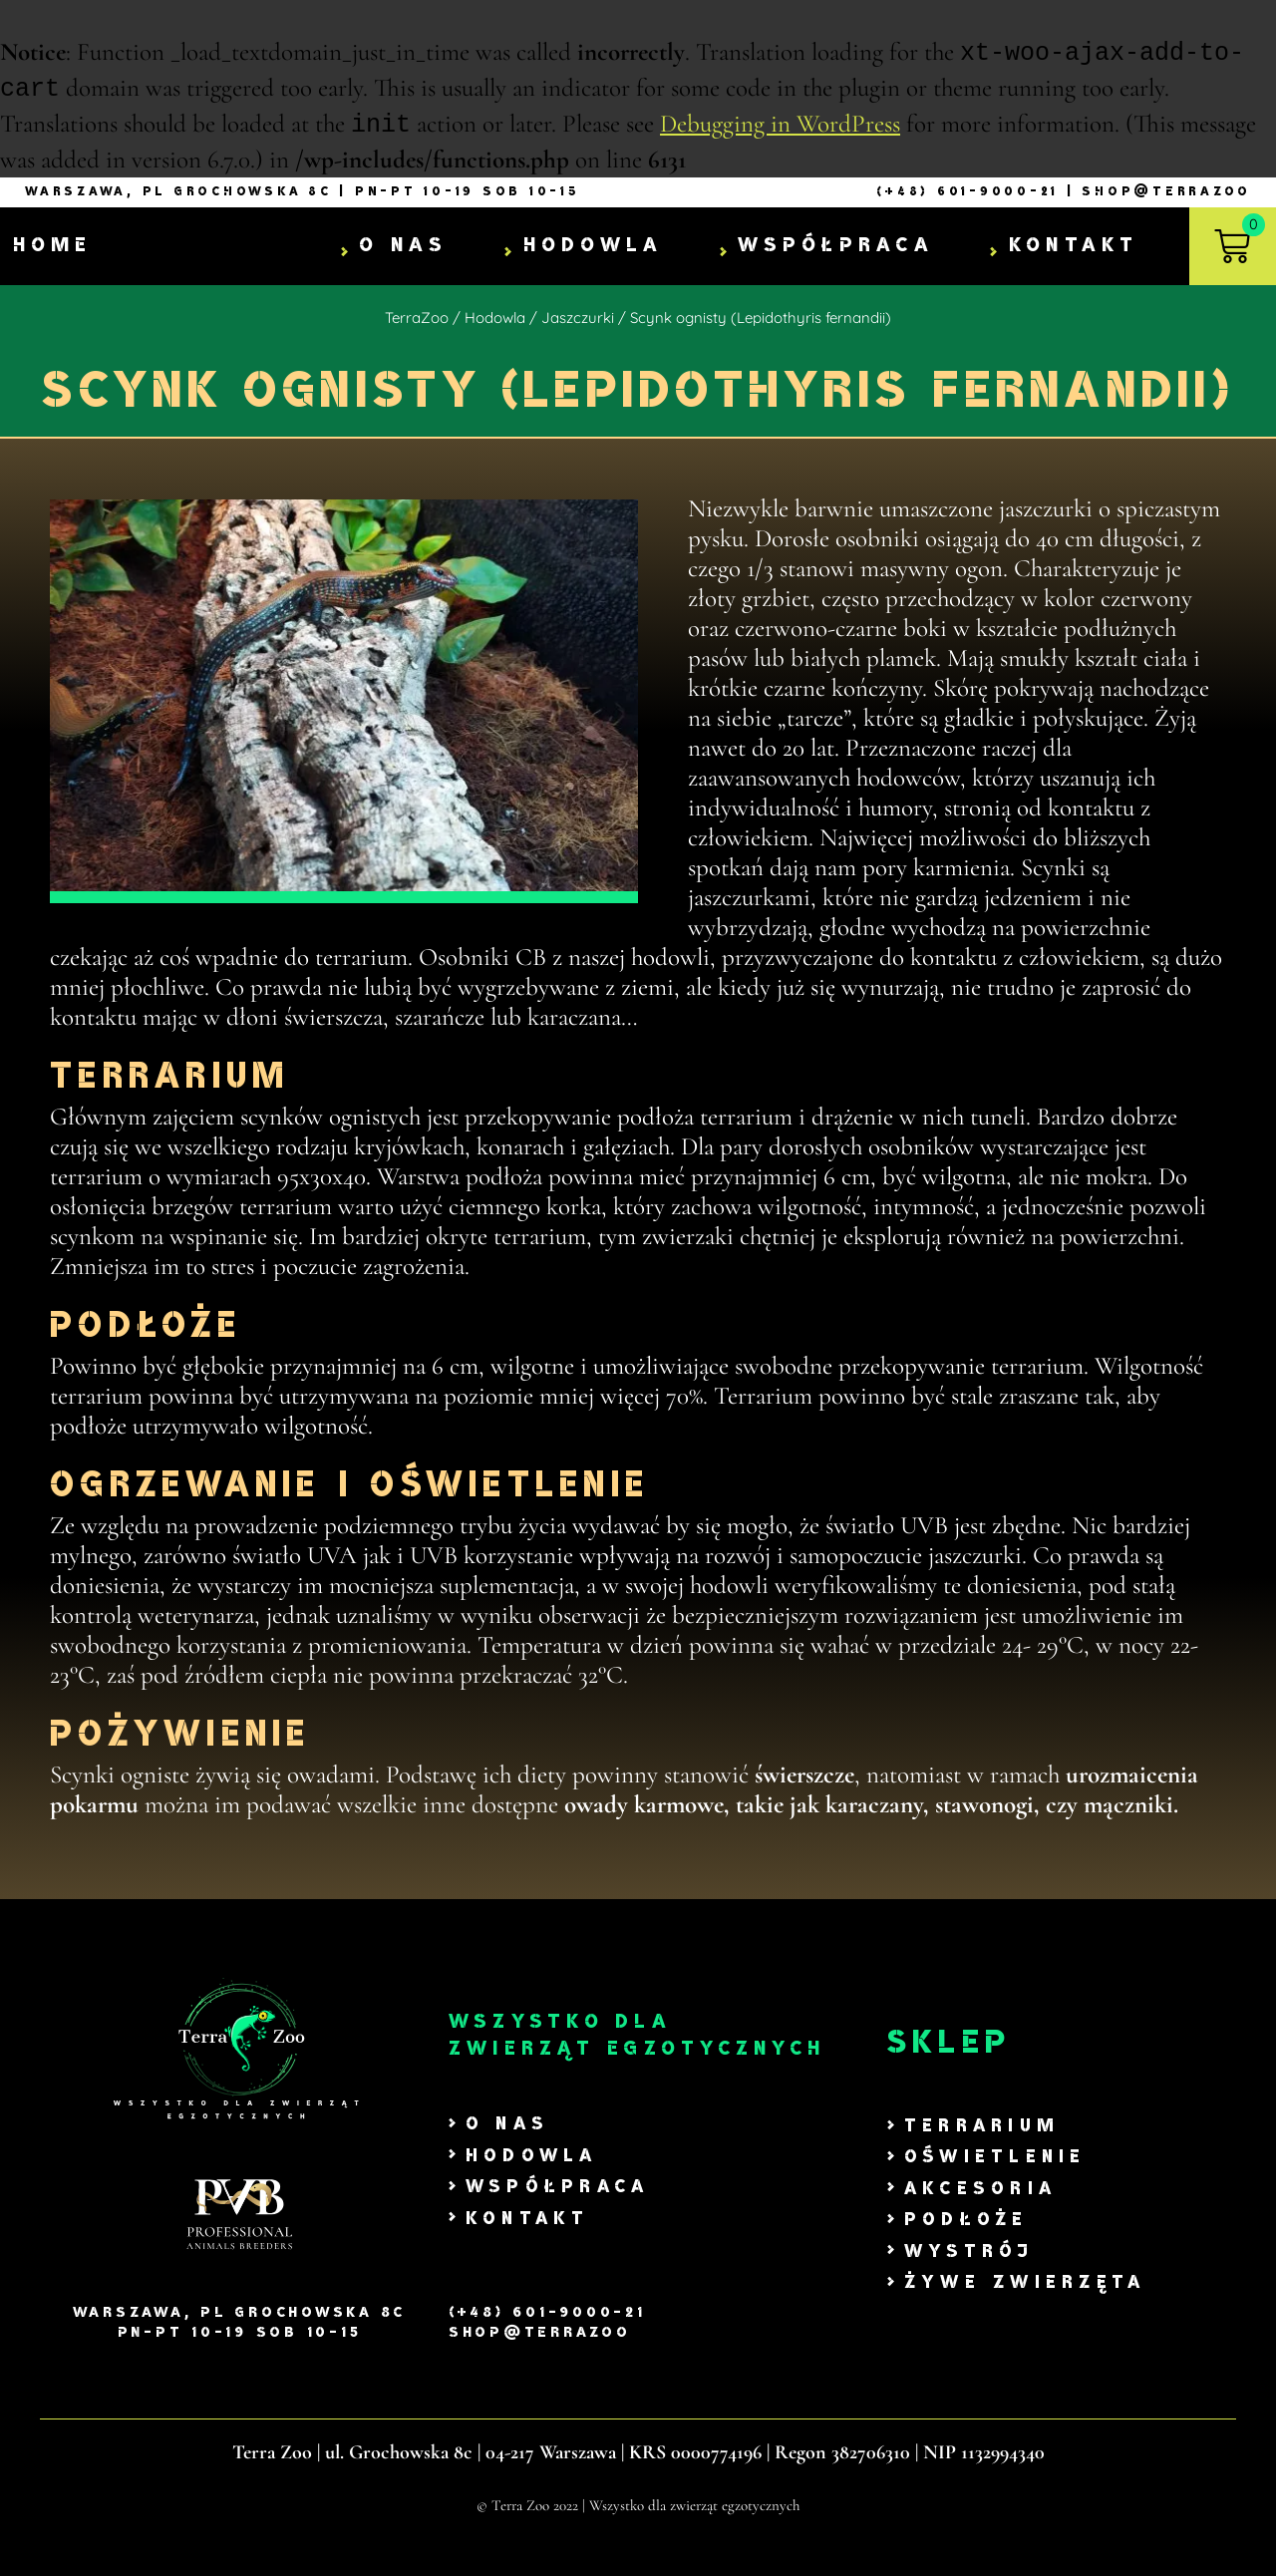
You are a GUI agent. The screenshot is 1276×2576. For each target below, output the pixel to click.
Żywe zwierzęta (1025, 2285)
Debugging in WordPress (780, 128)
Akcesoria (980, 2191)
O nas (403, 248)
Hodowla (593, 248)
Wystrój (969, 2254)
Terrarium (982, 2128)
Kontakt (1074, 248)
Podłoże (966, 2222)
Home (53, 248)
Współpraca (836, 248)
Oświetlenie (995, 2159)
